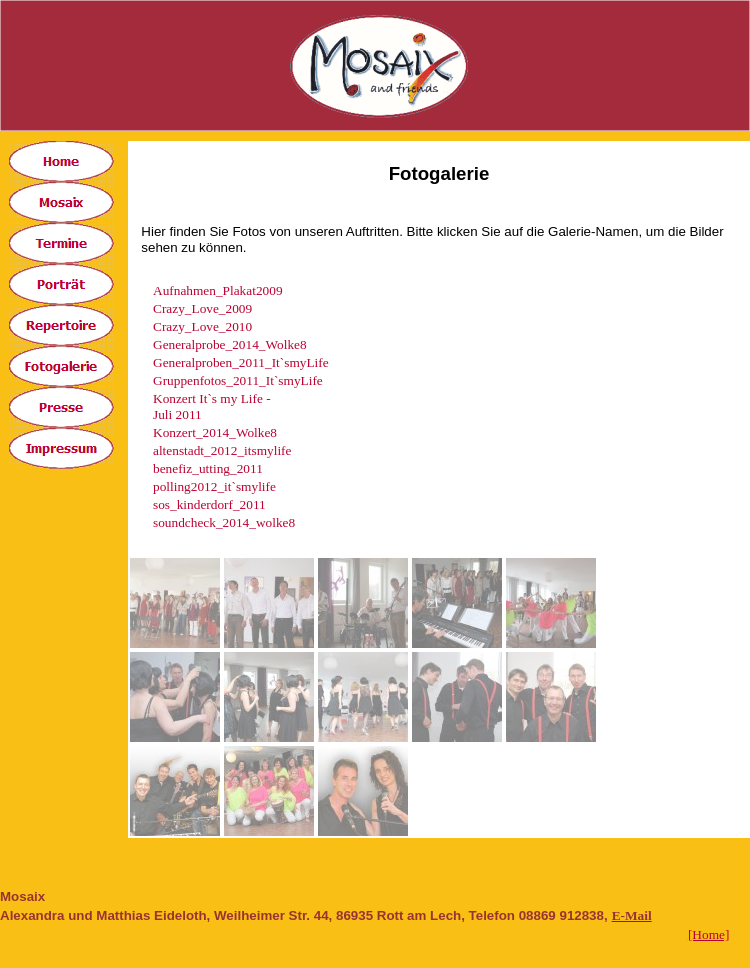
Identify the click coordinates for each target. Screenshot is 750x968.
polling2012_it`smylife (214, 486)
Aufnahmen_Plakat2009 (218, 290)
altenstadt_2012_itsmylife (222, 450)
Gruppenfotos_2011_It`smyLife (238, 380)
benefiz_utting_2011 (208, 468)
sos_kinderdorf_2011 (209, 504)
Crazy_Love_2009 (202, 308)
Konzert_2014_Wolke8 (215, 432)
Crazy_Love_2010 (202, 326)
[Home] (708, 934)
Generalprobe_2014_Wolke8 (230, 344)
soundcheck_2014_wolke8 (224, 522)
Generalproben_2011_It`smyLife (241, 362)
